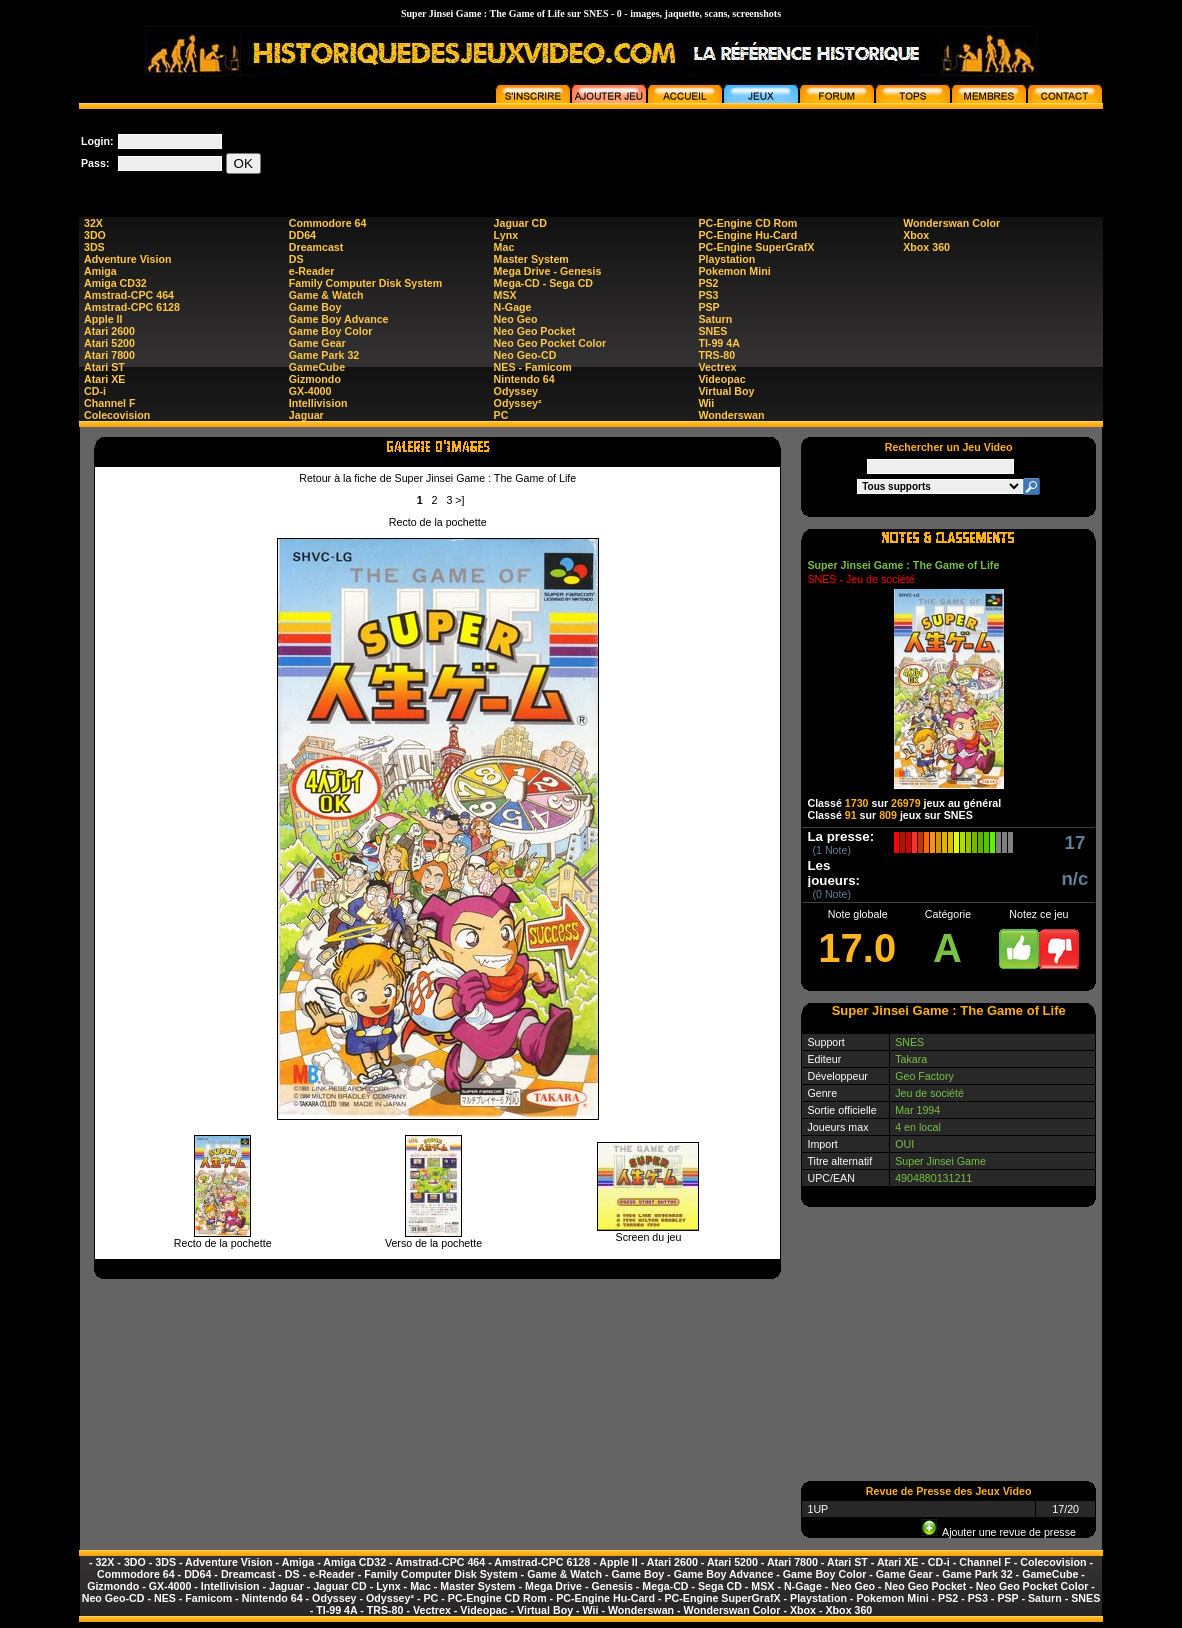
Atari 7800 (109, 355)
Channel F (110, 403)
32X (93, 223)
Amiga (100, 271)
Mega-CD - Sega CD (543, 283)
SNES (712, 331)
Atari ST (104, 367)
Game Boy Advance (339, 319)
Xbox (916, 235)
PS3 (708, 295)
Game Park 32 (324, 355)
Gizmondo (315, 379)
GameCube (317, 367)
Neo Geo (516, 319)
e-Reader (312, 271)
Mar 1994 (917, 1110)
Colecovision (117, 415)
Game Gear (317, 343)
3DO (95, 235)
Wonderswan (731, 415)
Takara (911, 1059)
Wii (706, 403)
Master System (531, 259)
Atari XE (104, 379)
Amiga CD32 (115, 283)
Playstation (726, 259)
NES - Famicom (533, 367)
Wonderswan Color (951, 223)
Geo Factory (924, 1076)
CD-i (95, 391)
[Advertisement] (739, 154)
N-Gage (513, 307)
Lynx (506, 235)
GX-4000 (310, 391)
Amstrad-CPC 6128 (132, 307)
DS (296, 259)
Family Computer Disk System (365, 283)
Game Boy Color (331, 331)
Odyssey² (518, 403)
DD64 (302, 235)
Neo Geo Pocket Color (550, 343)
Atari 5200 (109, 343)
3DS (94, 247)
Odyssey (516, 391)
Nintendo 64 (524, 379)
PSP (708, 307)
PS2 (708, 283)
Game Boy (315, 307)
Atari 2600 (109, 331)
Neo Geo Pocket (535, 331)
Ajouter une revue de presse (999, 1532)
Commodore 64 (328, 223)
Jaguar (306, 415)
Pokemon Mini (734, 271)
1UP (817, 1509)
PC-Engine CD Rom (747, 223)
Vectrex (717, 367)
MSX (505, 295)
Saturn (715, 319)
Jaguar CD (520, 223)
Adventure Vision (127, 259)
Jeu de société (929, 1093)
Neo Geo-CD (525, 355)
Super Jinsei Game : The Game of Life (903, 565)
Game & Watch (326, 295)
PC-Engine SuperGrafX (756, 247)
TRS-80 (716, 355)
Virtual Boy (726, 391)
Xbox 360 (926, 247)
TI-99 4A (718, 343)
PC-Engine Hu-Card (747, 235)
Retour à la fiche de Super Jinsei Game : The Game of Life (437, 478)
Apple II (103, 319)
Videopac (721, 379)
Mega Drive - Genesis (548, 271)
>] (459, 500)
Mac (504, 247)
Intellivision (318, 403)
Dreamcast (316, 247)
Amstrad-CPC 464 (129, 295)
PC (501, 415)
